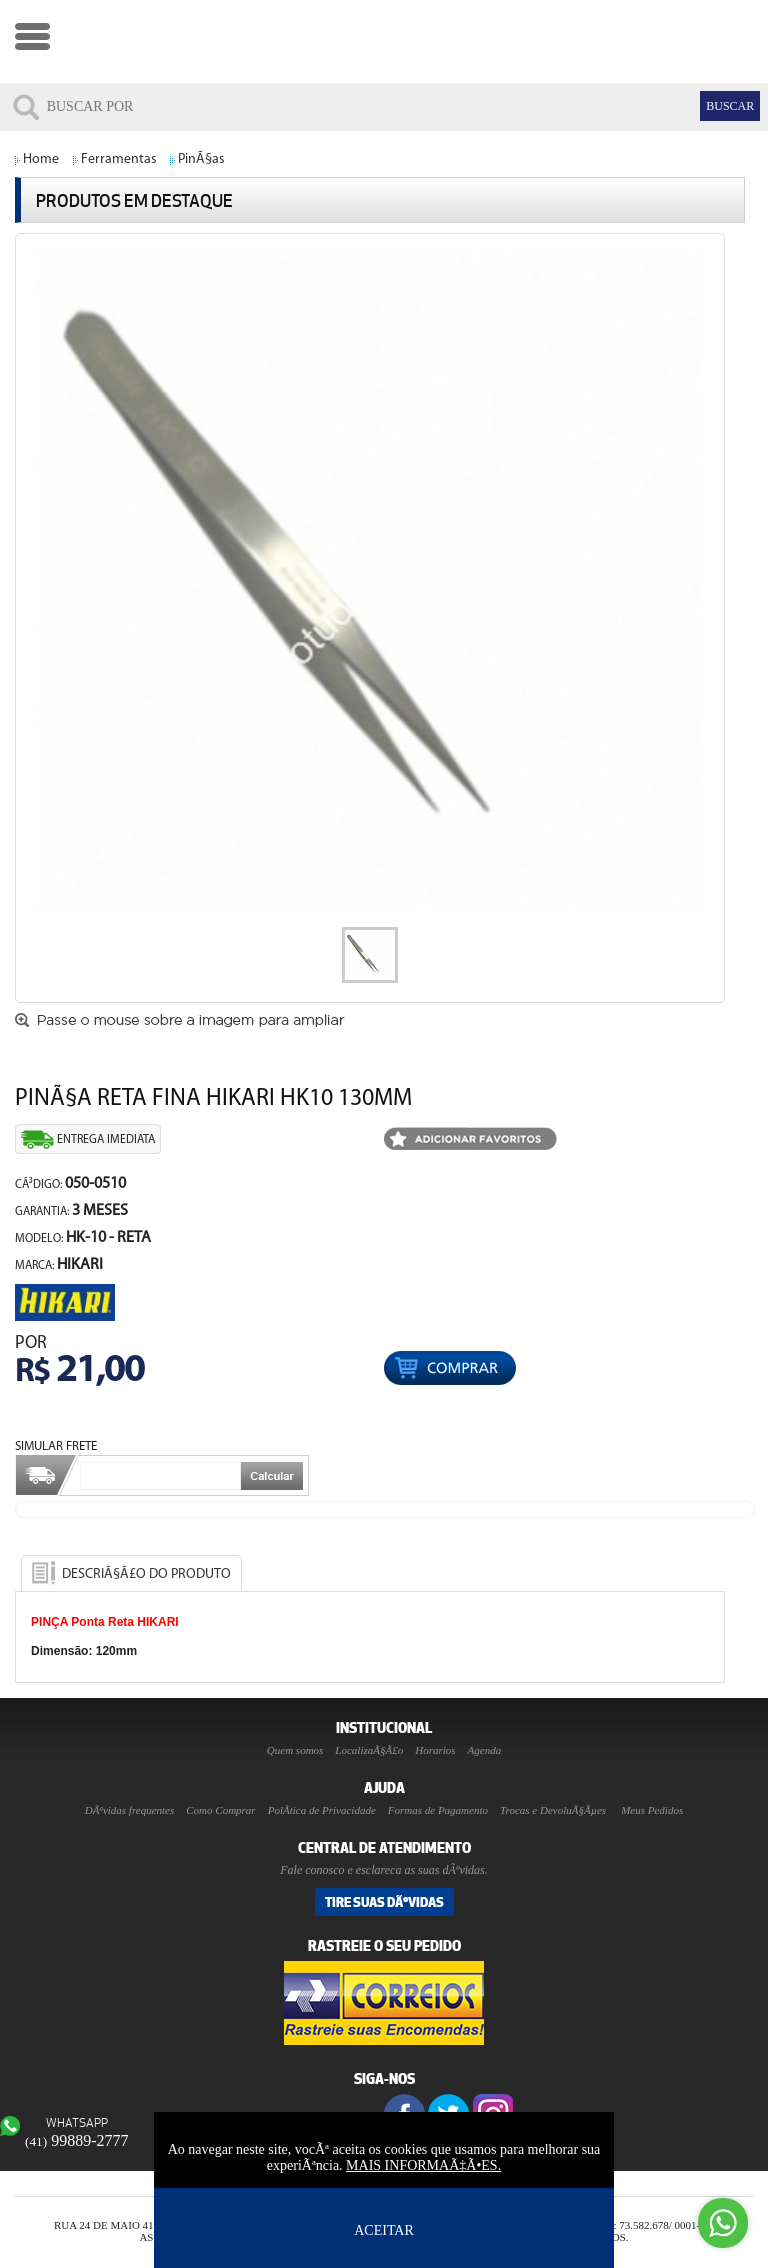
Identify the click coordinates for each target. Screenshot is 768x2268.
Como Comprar (220, 1810)
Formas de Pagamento (438, 1810)
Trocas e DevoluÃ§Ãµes (553, 1810)
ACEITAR (384, 2230)
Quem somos (295, 1750)
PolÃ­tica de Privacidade (322, 1810)
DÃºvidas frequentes (129, 1810)
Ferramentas (119, 159)
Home (41, 159)
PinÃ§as (201, 159)
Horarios (435, 1750)
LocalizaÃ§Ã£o (369, 1750)
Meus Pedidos (652, 1810)
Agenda (485, 1750)
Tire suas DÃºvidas (384, 1902)
